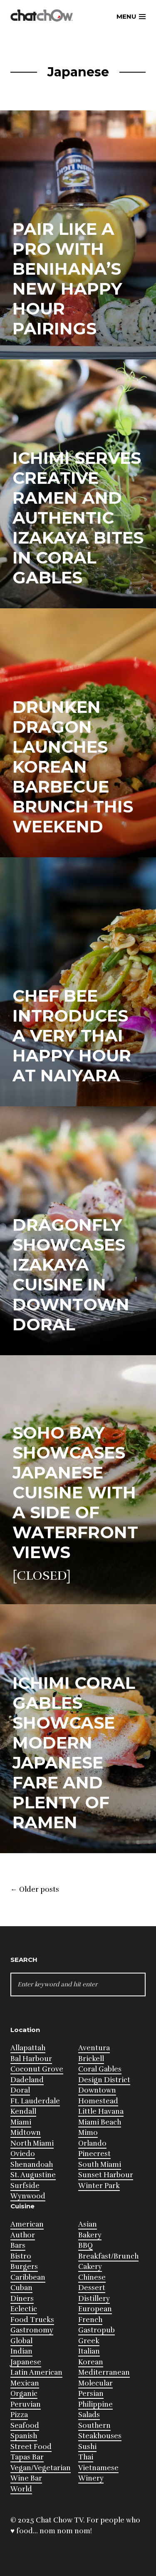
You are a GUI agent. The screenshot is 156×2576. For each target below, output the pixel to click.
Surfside (25, 2185)
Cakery (90, 2266)
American (27, 2224)
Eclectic (23, 2309)
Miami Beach (99, 2122)
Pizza (19, 2414)
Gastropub (96, 2330)
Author (22, 2235)
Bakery (90, 2235)
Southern (94, 2425)
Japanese (25, 2362)
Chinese (92, 2277)
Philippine (95, 2404)
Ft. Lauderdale (35, 2101)
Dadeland (27, 2080)
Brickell (91, 2058)
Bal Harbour (31, 2058)
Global (21, 2341)
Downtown (97, 2090)
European (95, 2309)
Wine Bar (26, 2478)
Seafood (24, 2425)
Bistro (20, 2256)
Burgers (24, 2266)
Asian (87, 2224)
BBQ (85, 2245)
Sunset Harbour (105, 2175)
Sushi (87, 2446)
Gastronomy (31, 2330)
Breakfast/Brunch (108, 2256)
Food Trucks (32, 2319)
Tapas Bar (27, 2457)
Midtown (25, 2132)
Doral (20, 2090)
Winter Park (99, 2185)
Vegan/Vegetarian (40, 2468)
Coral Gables (99, 2069)
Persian (91, 2393)
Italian (89, 2351)
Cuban (21, 2287)
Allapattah (27, 2048)
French (90, 2319)
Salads (89, 2414)
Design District (104, 2080)
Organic (23, 2393)
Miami (20, 2122)
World (21, 2489)
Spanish (23, 2436)
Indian (21, 2351)
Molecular (95, 2383)
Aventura (94, 2048)
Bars (17, 2245)
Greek (88, 2341)
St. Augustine (33, 2175)
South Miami (99, 2164)
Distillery (94, 2298)
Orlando (92, 2143)
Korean (90, 2362)
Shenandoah (31, 2164)
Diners (22, 2298)
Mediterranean (104, 2372)
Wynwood (27, 2196)
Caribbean (27, 2277)
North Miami (32, 2143)
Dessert (91, 2287)
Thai (85, 2457)
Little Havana (101, 2111)
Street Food (31, 2446)
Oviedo (22, 2153)
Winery (91, 2478)
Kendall (23, 2111)
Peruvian (25, 2404)
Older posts (34, 1889)
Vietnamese (98, 2468)
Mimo (88, 2132)
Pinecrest (94, 2153)
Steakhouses (99, 2436)
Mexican (24, 2383)
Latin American (36, 2372)
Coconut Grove (36, 2069)
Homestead (98, 2101)
